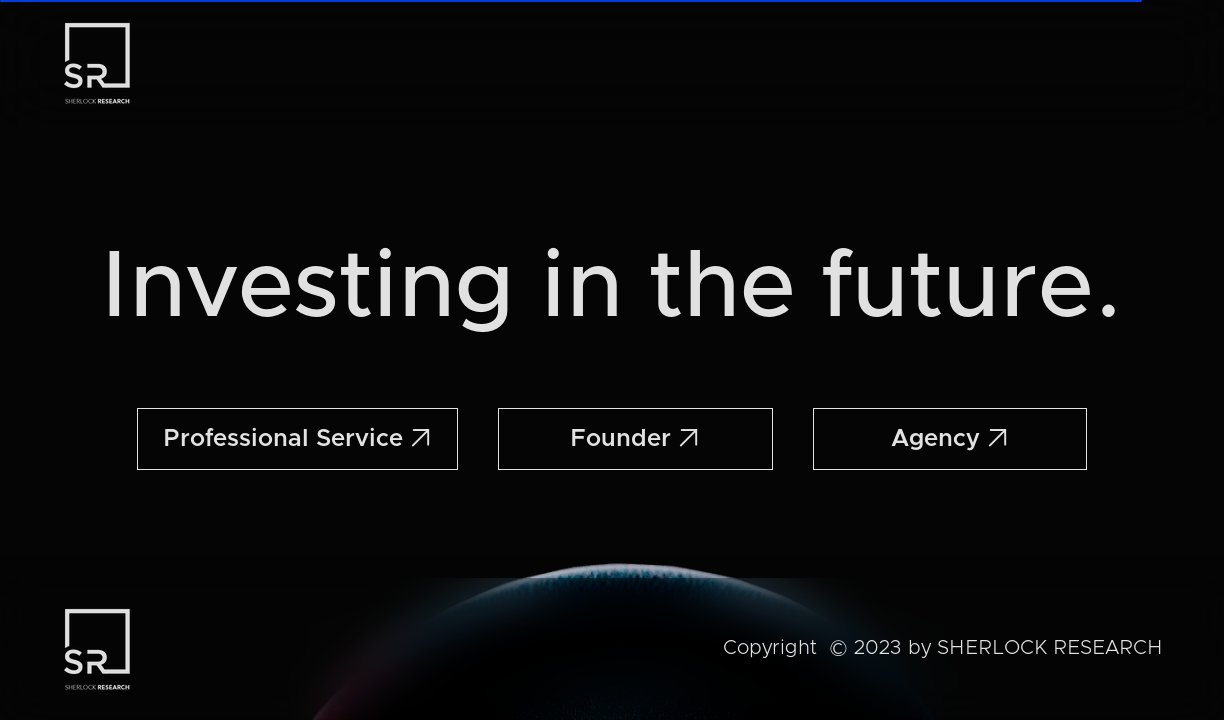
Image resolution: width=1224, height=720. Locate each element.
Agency (950, 439)
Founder (635, 439)
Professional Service (297, 439)
